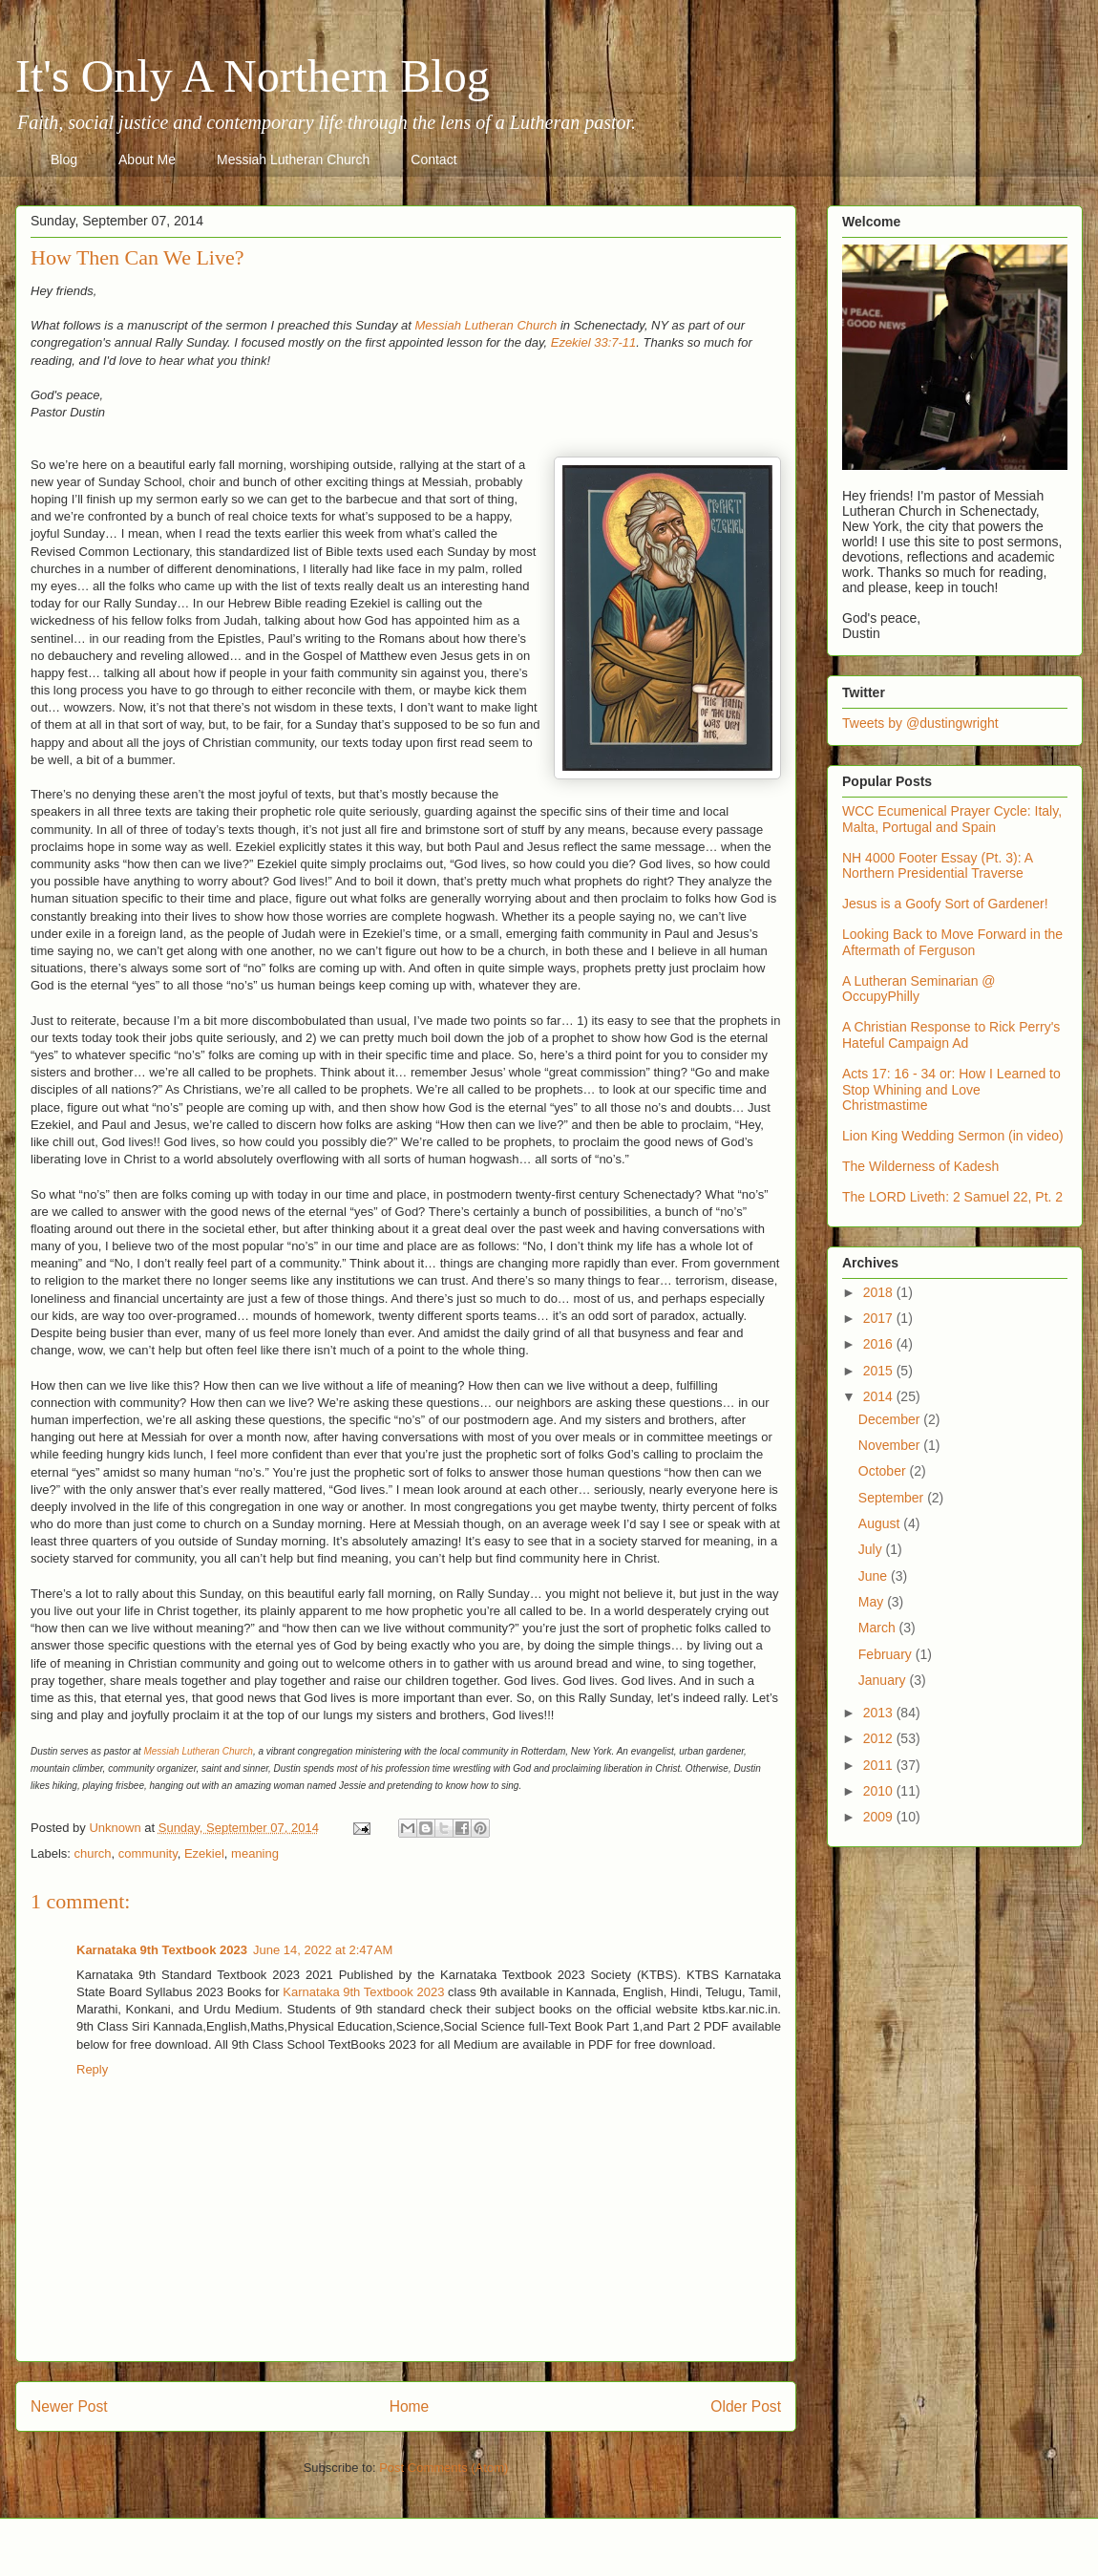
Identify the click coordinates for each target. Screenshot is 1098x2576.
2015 (880, 1370)
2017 (880, 1318)
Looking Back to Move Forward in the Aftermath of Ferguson (952, 942)
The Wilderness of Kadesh (920, 1166)
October (884, 1471)
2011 (880, 1765)
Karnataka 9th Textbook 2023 (161, 1950)
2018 (880, 1292)
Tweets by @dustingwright (920, 723)
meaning (255, 1853)
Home (410, 2406)
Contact (433, 159)
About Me (147, 159)
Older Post (745, 2406)
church (93, 1853)
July (872, 1549)
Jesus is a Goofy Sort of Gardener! (945, 903)
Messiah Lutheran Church (293, 159)
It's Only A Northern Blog (252, 76)
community (148, 1853)
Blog (64, 159)
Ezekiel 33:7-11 (594, 342)
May (872, 1601)
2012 (880, 1738)
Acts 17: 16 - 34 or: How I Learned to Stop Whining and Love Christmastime (951, 1090)
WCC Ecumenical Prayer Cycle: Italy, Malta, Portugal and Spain (952, 819)
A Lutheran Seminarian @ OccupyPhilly (919, 989)
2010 (880, 1791)
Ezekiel (204, 1853)
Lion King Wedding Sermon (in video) (953, 1135)
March (878, 1627)
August (880, 1523)
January (884, 1680)
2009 (880, 1816)
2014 (880, 1396)
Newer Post (69, 2406)
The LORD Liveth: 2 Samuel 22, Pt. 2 (952, 1196)
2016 (880, 1344)
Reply (92, 2069)
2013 (880, 1712)
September (892, 1497)
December (890, 1419)
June (874, 1576)
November (890, 1445)
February (887, 1654)
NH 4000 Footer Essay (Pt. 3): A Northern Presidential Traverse (937, 866)
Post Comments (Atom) (443, 2467)
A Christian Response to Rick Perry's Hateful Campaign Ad (951, 1035)
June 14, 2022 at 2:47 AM (322, 1950)
